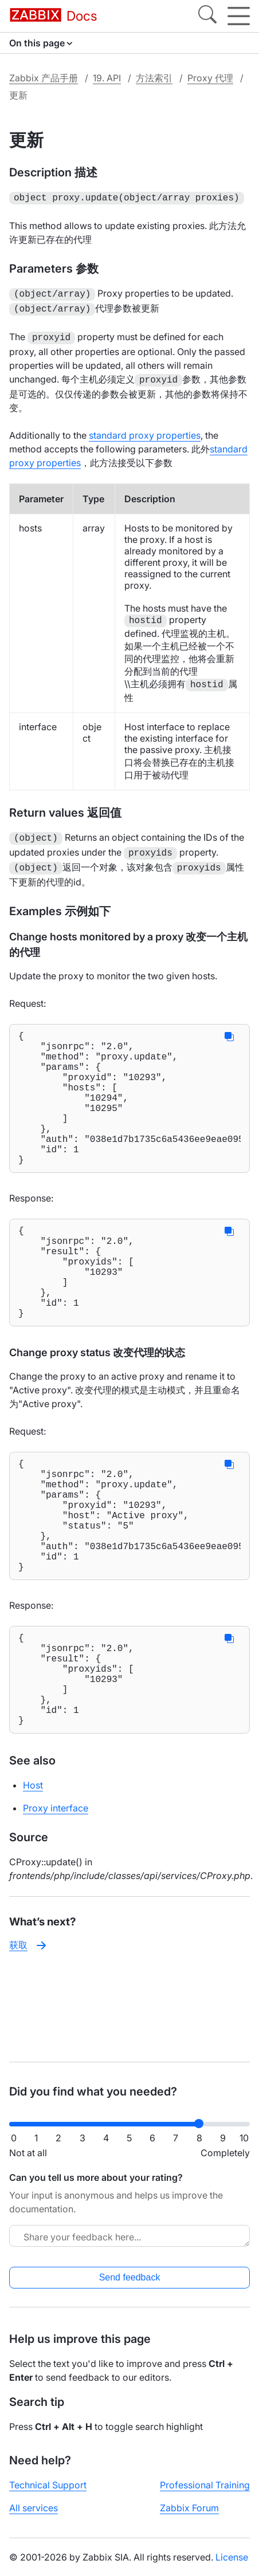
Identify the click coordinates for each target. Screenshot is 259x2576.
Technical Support (48, 2485)
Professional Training (205, 2485)
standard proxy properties (145, 429)
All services (33, 2508)
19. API (107, 78)
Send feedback (129, 2277)
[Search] (207, 16)
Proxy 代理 (210, 78)
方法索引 (154, 78)
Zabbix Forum (189, 2508)
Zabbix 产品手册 (43, 78)
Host (33, 1872)
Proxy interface (55, 1895)
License (231, 2557)
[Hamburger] (238, 16)
